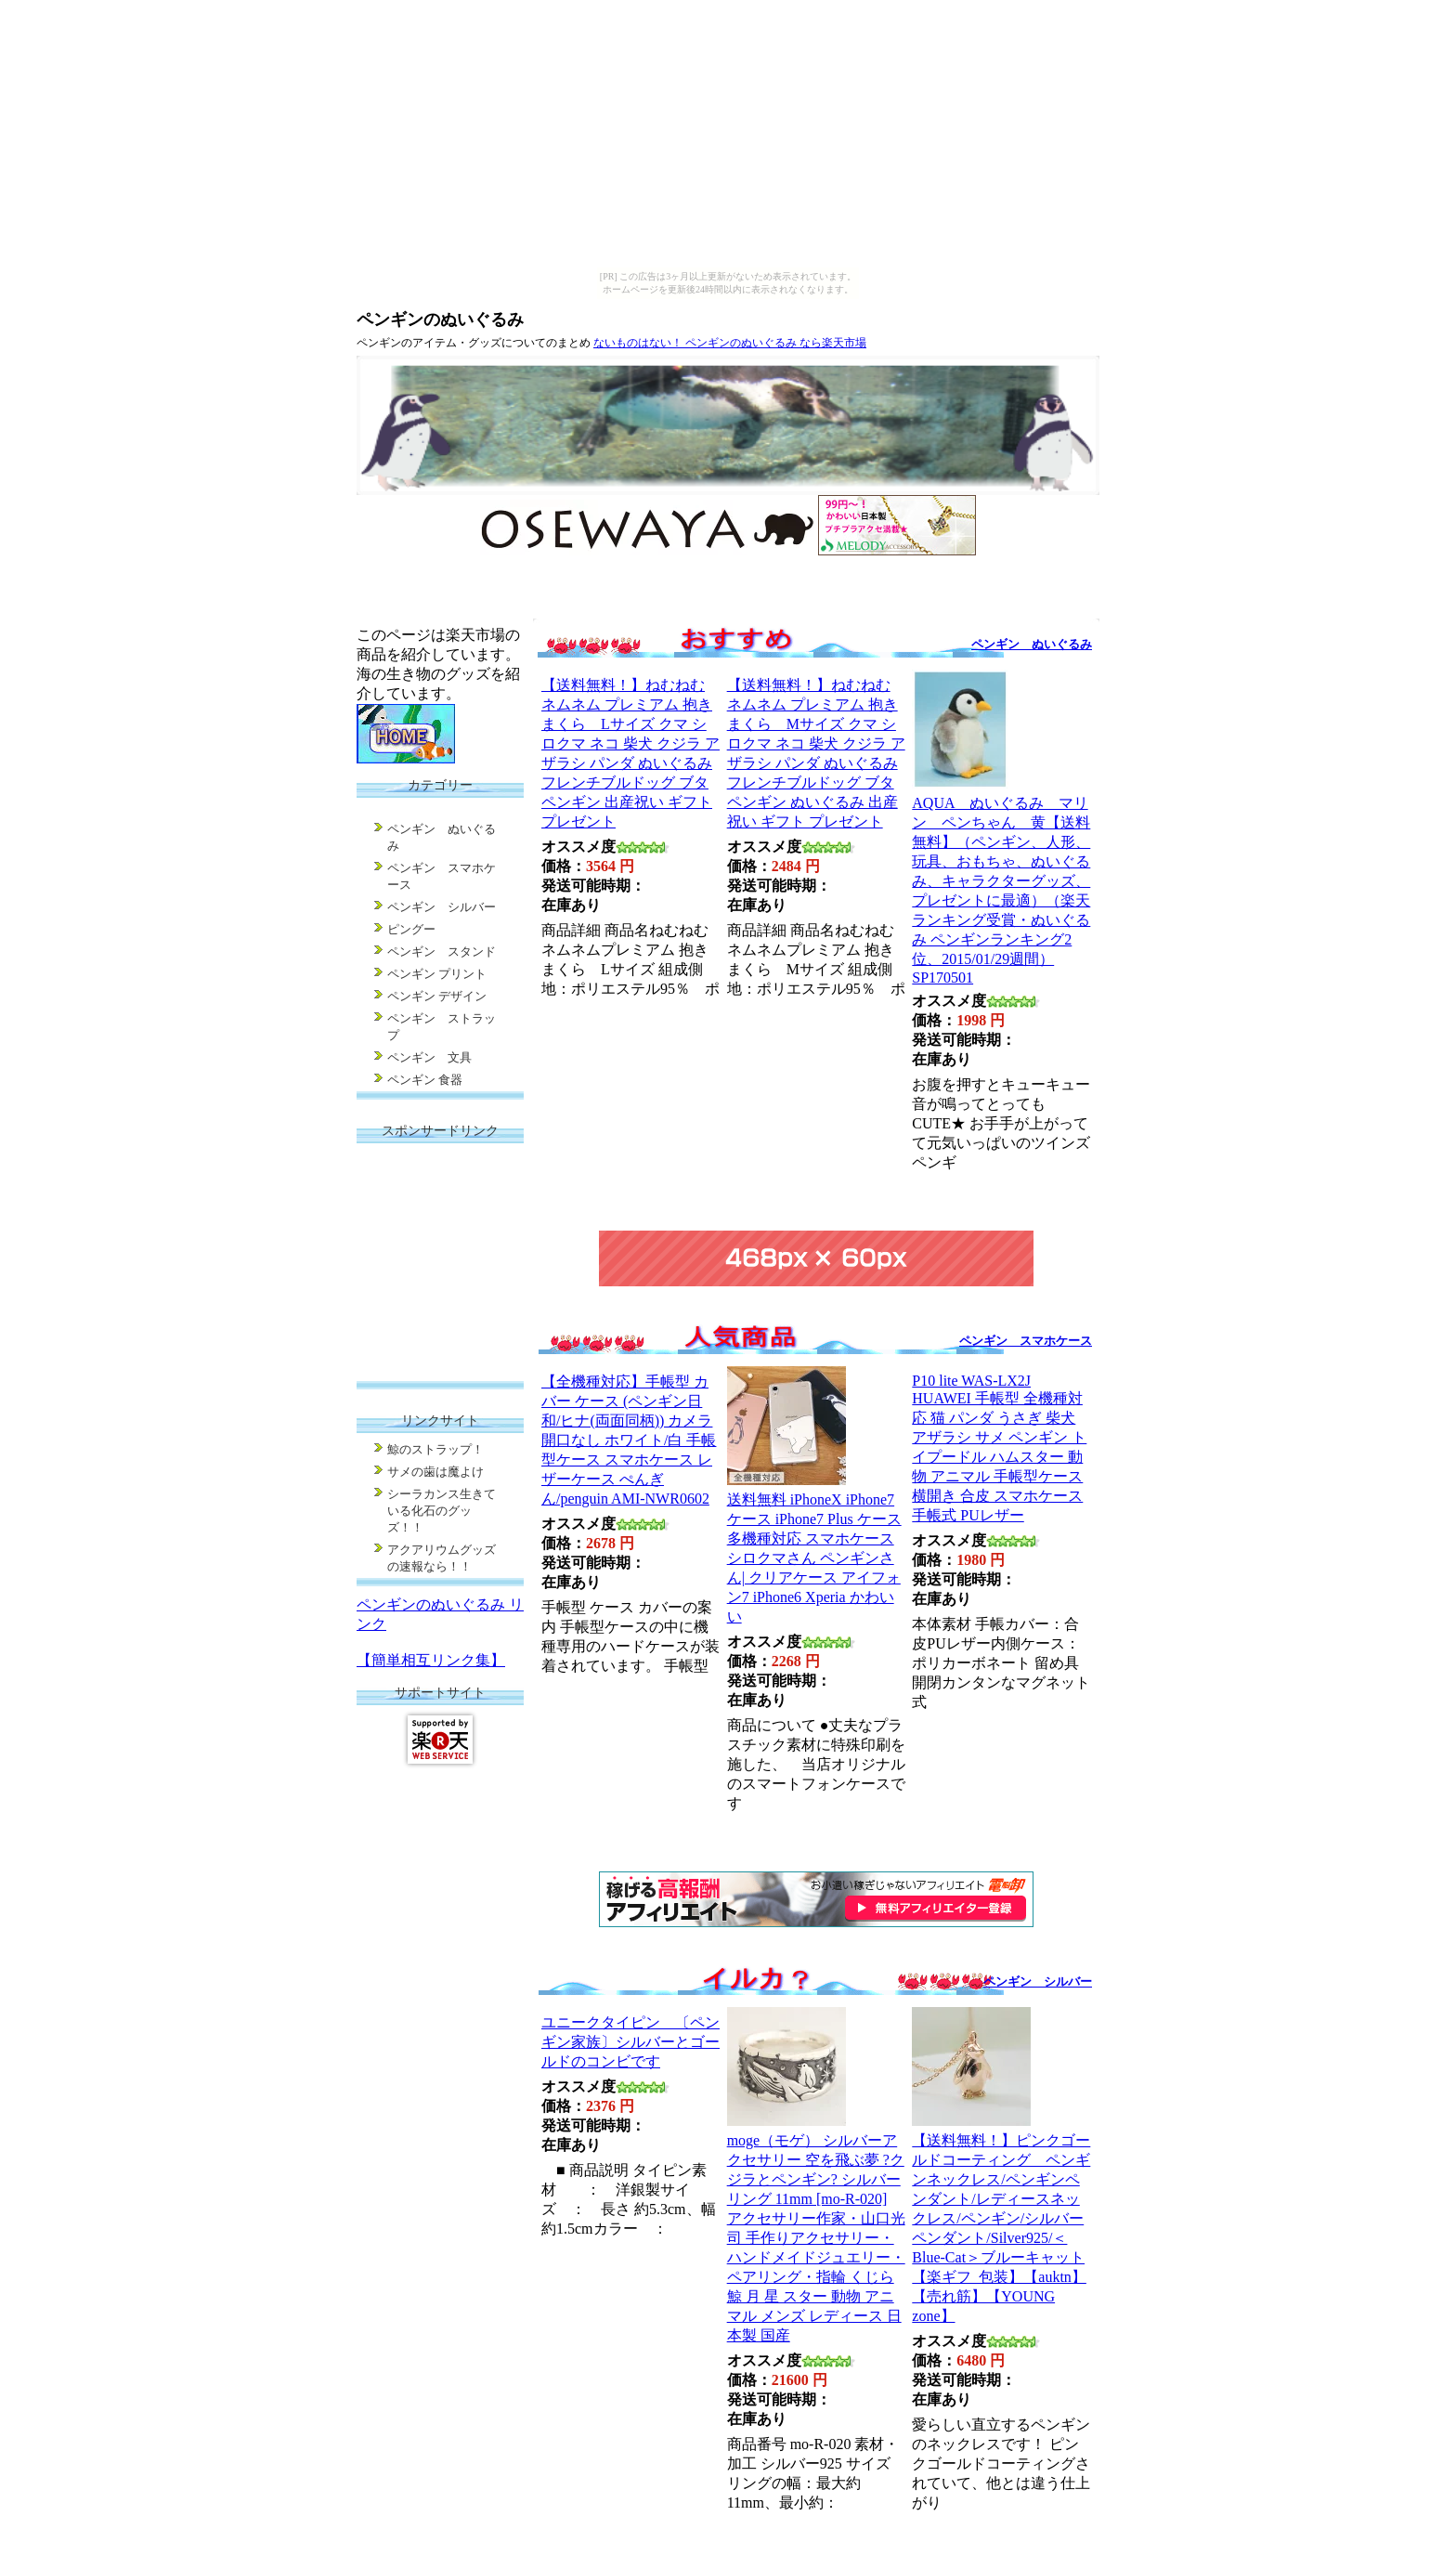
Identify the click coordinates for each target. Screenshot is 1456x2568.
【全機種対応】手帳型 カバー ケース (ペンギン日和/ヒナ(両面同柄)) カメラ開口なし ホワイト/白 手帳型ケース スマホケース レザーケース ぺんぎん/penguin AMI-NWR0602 (628, 1440)
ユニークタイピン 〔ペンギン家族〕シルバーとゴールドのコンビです (630, 2041)
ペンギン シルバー (1037, 1981)
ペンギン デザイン (437, 996)
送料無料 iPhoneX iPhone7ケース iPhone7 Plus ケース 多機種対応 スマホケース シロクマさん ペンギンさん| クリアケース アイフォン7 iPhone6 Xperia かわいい (814, 1558)
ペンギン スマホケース (1025, 1341)
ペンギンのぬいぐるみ (440, 319)
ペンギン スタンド (441, 951)
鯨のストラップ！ (435, 1449)
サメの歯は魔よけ (435, 1472)
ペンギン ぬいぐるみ (1031, 644)
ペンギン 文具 (429, 1057)
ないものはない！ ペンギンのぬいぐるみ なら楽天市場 (729, 342)
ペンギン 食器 (424, 1080)
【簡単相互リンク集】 (431, 1660)
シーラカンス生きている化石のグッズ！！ (441, 1510)
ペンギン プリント (437, 974)
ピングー (411, 929)
